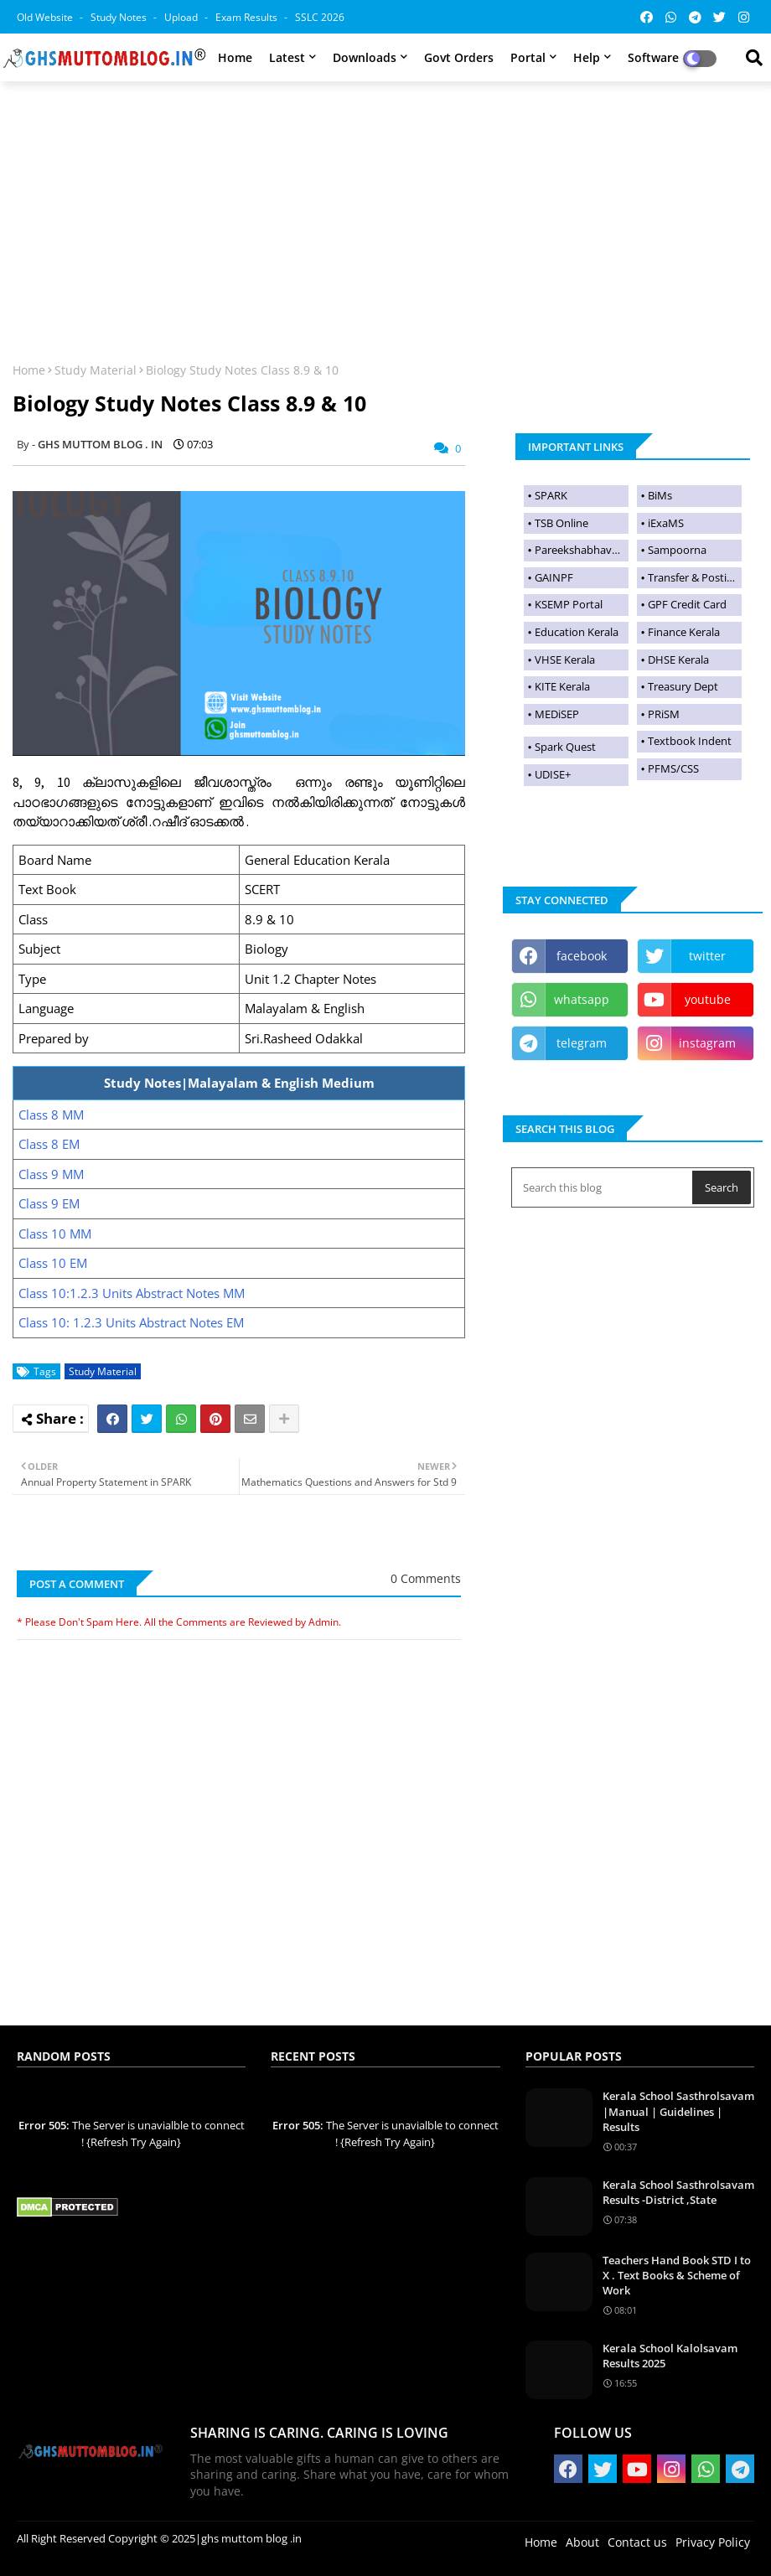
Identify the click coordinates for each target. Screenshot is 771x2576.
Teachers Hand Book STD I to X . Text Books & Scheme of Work (677, 2275)
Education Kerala (576, 631)
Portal (528, 57)
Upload (182, 17)
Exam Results (247, 17)
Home (235, 57)
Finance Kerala (684, 631)
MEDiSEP (557, 714)
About (582, 2542)
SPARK (551, 495)
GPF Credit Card (687, 604)
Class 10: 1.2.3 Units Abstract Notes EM (131, 1322)
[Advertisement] (385, 211)
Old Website (46, 17)
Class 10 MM (54, 1233)
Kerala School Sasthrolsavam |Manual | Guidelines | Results (678, 2111)
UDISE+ (553, 774)
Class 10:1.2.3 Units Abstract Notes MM (131, 1293)
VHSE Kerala (565, 659)
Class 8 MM (51, 1114)
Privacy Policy (712, 2542)
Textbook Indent (690, 740)
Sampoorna (677, 549)
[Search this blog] (603, 1187)
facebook (581, 956)
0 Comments (426, 1578)
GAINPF (554, 577)
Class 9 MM (51, 1174)
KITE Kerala (562, 686)
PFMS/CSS (673, 768)
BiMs (660, 495)
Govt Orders (459, 57)
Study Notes (120, 17)
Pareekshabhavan (579, 549)
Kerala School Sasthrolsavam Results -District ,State (678, 2192)
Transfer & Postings (695, 577)
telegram (581, 1043)
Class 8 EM (49, 1143)
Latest (287, 57)
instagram (707, 1043)
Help (586, 57)
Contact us (637, 2542)
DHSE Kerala (678, 659)
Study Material (95, 370)
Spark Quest (565, 746)
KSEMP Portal (569, 604)
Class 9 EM (49, 1203)
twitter (707, 956)
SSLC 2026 (319, 17)
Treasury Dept (683, 686)
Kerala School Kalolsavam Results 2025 (670, 2356)
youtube (708, 999)
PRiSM (664, 714)
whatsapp (581, 999)
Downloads (364, 57)
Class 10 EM (52, 1262)
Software (653, 57)
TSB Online (561, 522)
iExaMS (666, 522)
